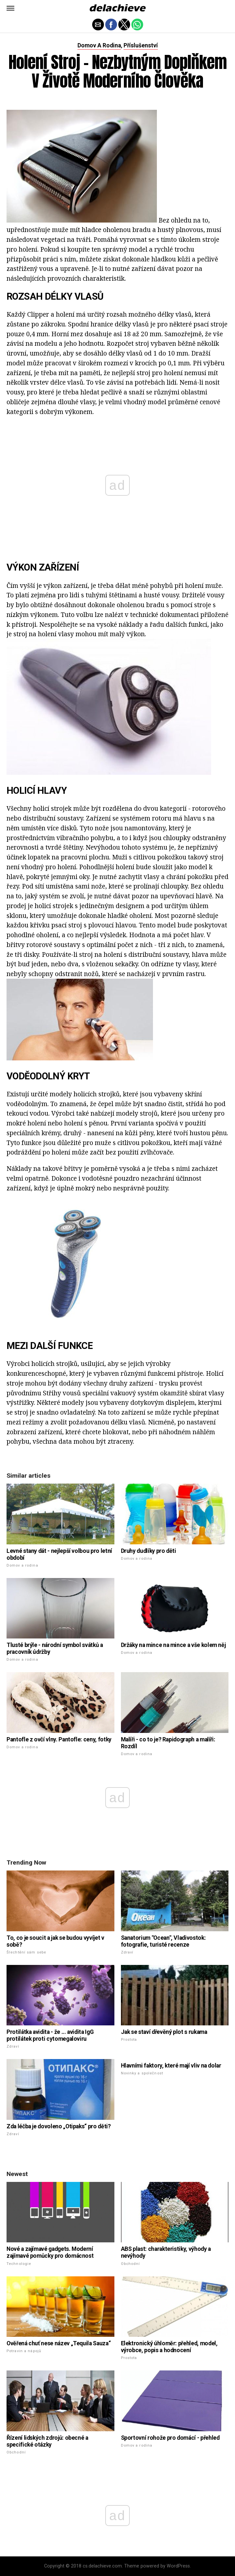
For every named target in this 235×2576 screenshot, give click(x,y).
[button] (10, 8)
